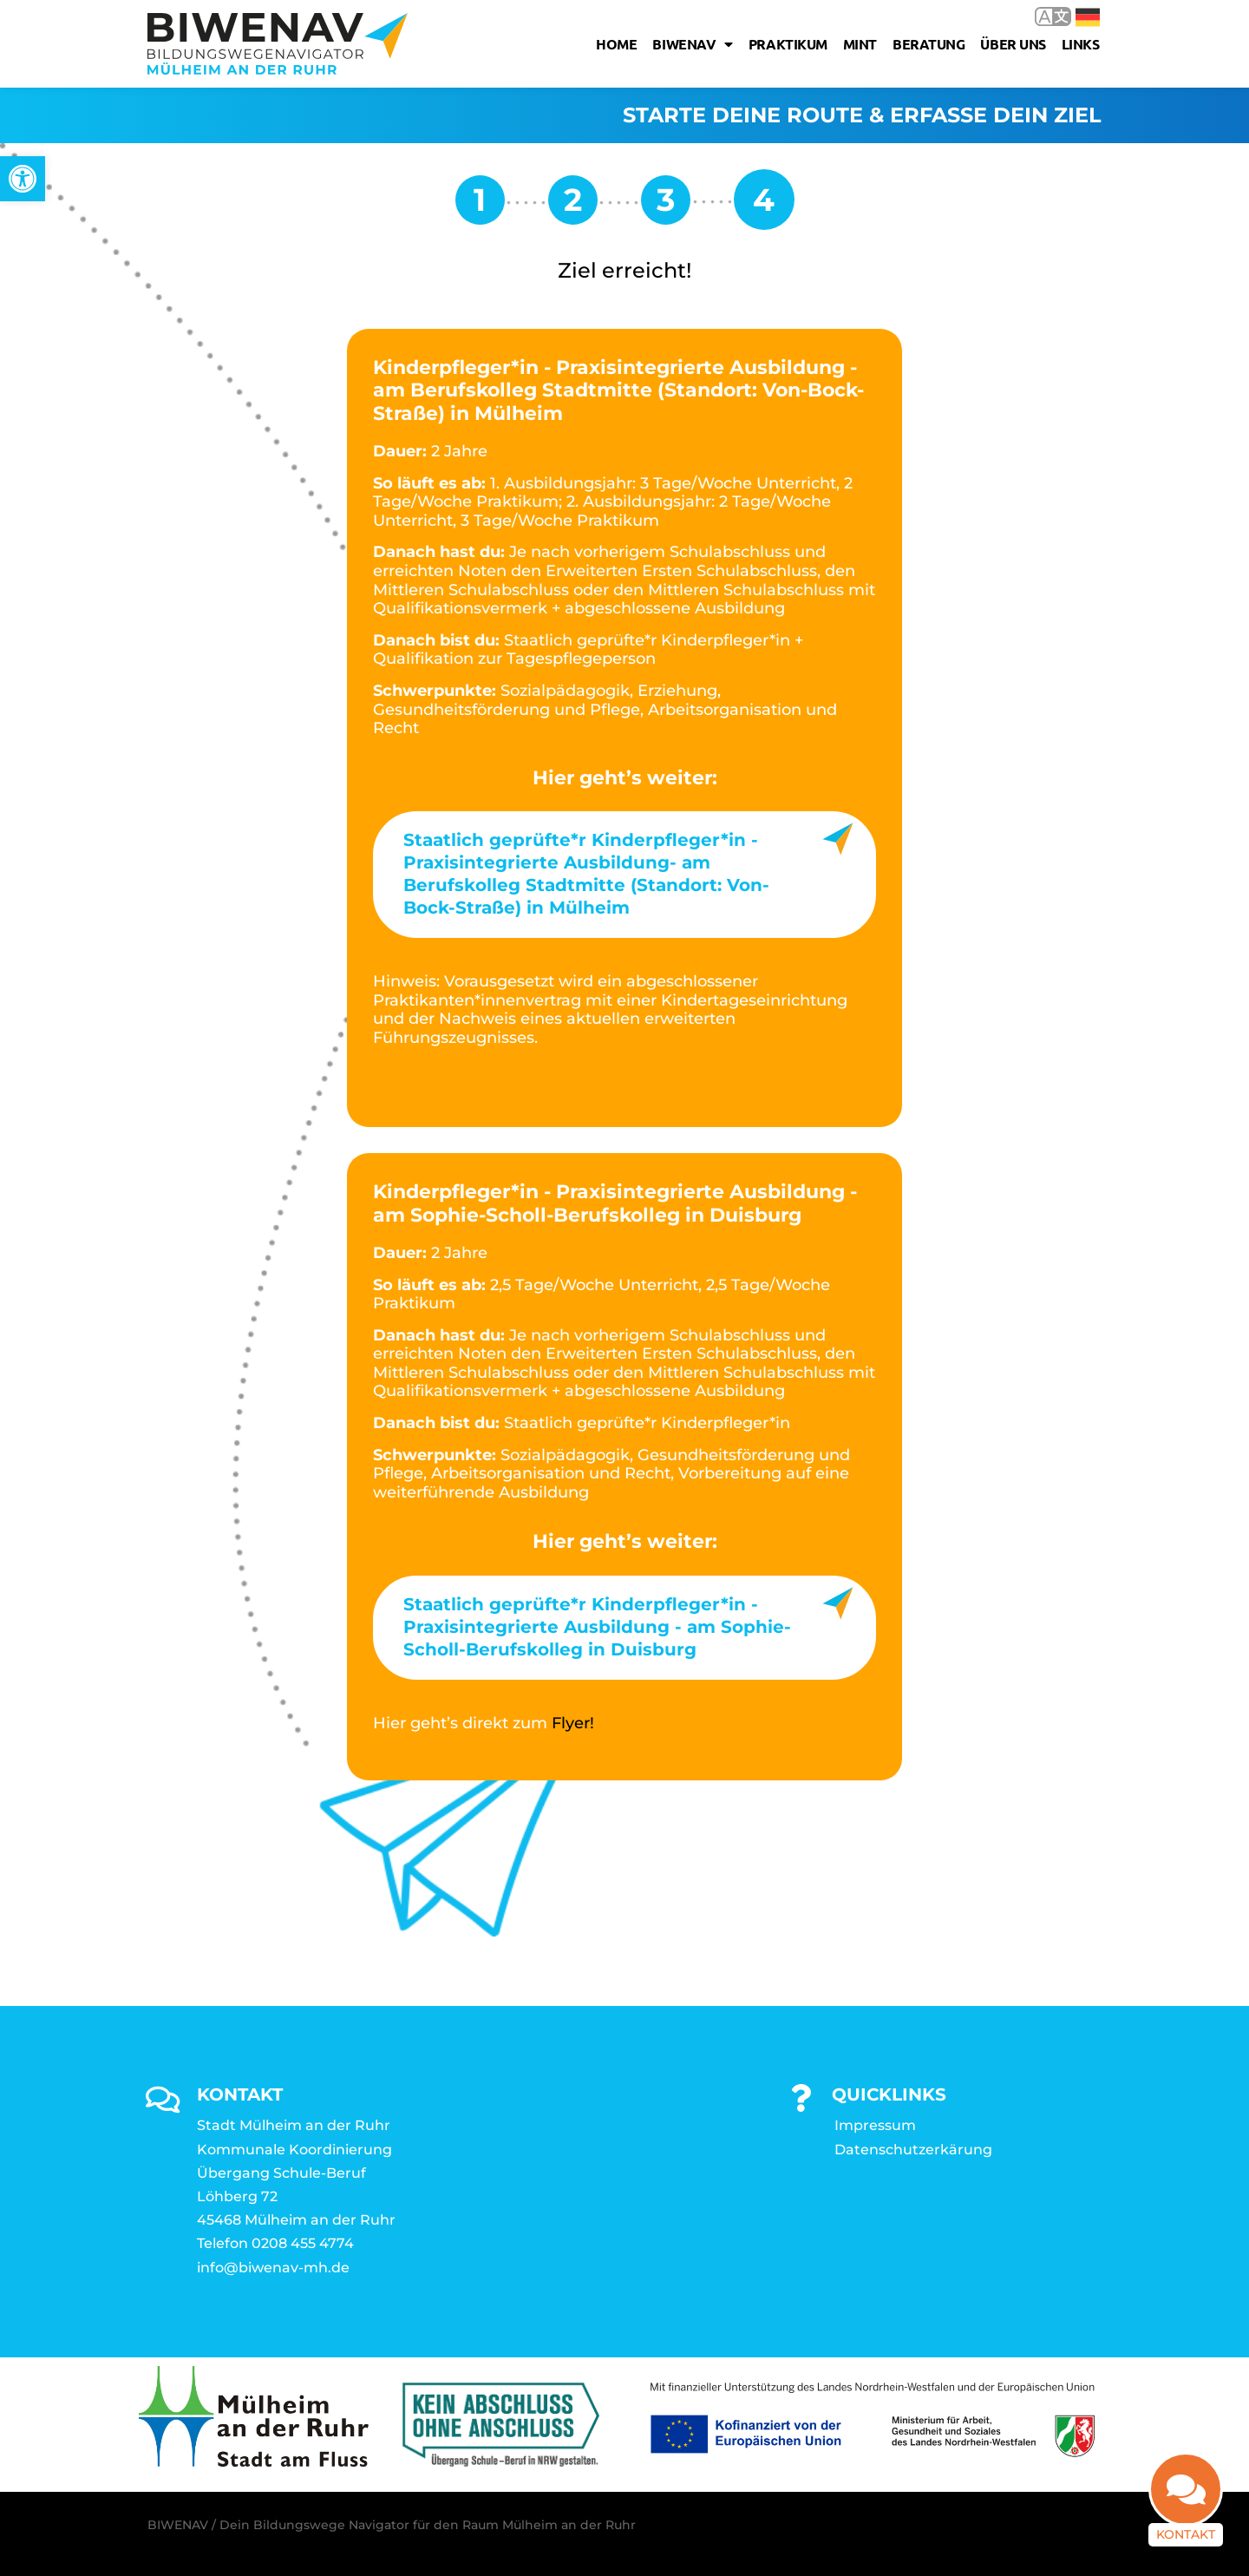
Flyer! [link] (573, 1723)
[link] (22, 178)
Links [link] (1081, 44)
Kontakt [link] (1185, 2542)
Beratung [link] (929, 44)
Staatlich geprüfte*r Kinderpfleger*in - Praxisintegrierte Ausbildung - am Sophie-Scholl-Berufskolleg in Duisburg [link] (597, 1627)
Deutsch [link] (1088, 17)
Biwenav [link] (692, 44)
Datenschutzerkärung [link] (913, 2149)
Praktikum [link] (788, 44)
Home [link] (616, 44)
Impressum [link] (875, 2125)
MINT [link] (860, 44)
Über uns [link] (1012, 44)
